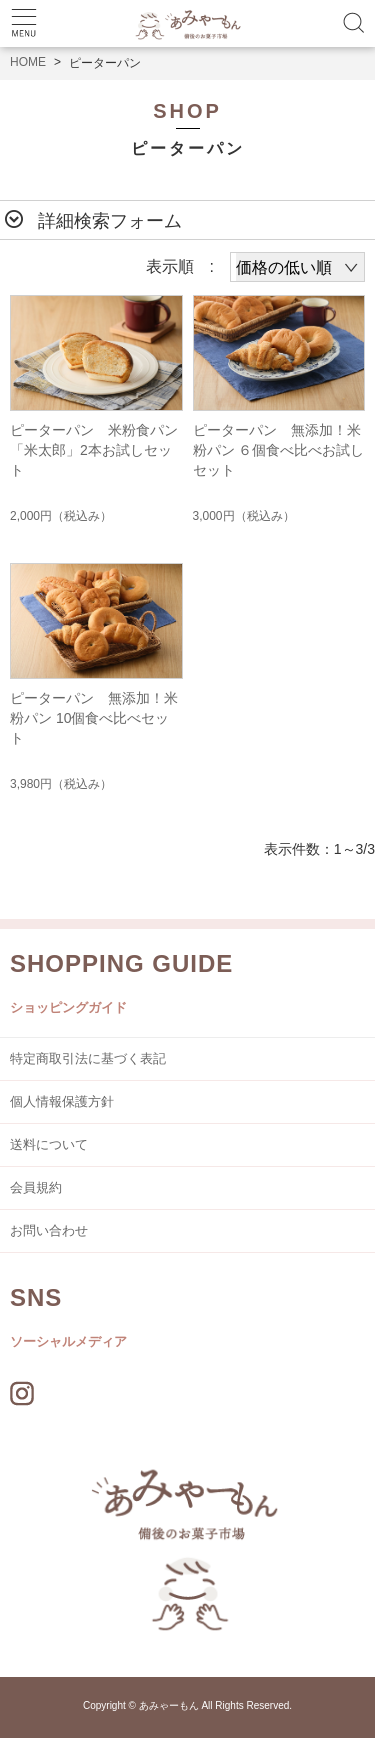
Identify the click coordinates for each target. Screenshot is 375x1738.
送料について (49, 1144)
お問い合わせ (49, 1230)
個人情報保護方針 (62, 1101)
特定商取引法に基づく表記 (88, 1058)
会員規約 (36, 1187)
